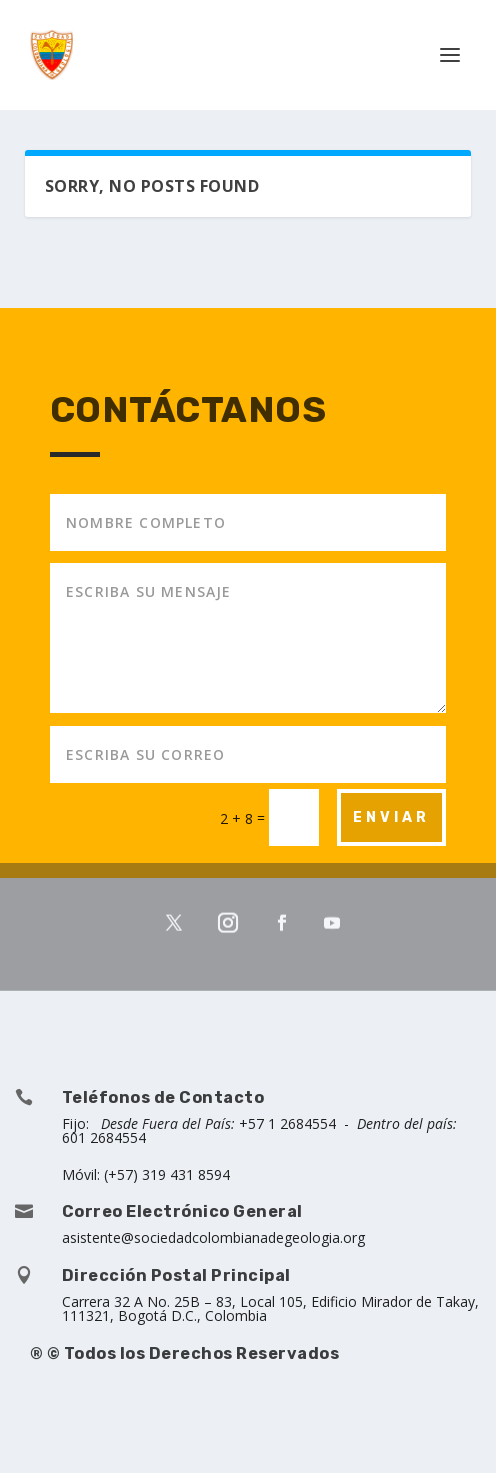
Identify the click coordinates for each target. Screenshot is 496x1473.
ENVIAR (391, 817)
